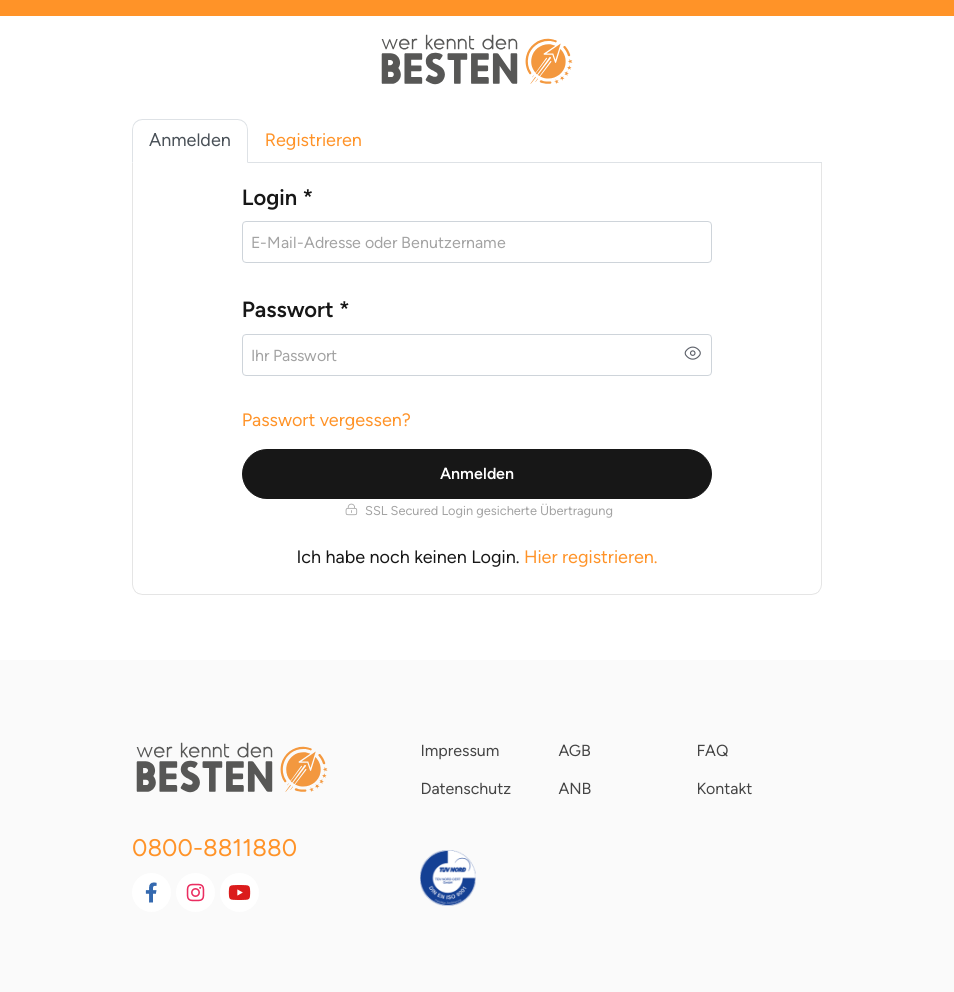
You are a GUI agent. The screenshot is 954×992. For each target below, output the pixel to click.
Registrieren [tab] (313, 140)
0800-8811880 (214, 847)
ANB (574, 788)
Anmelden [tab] (190, 140)
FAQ (712, 750)
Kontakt (724, 788)
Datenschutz (465, 788)
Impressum (459, 750)
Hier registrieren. (591, 557)
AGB (574, 750)
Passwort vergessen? (326, 420)
